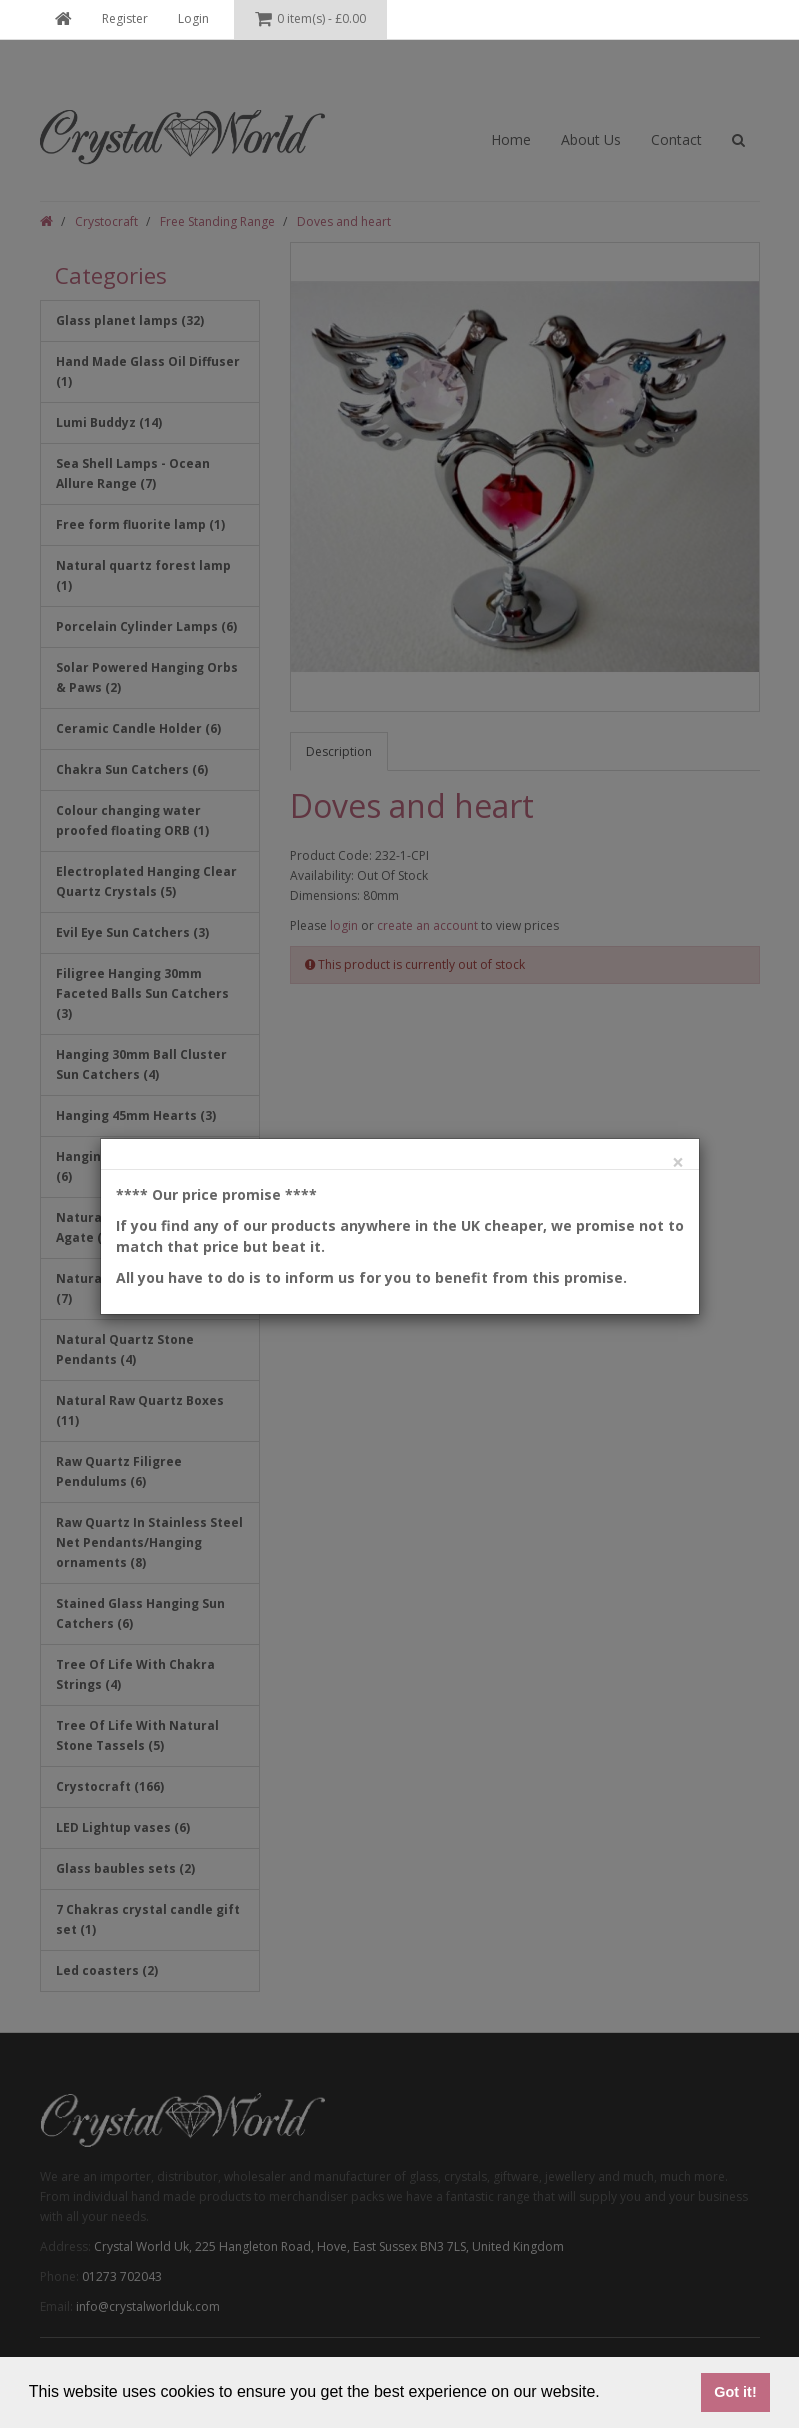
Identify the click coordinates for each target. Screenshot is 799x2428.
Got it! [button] (735, 2392)
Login (193, 18)
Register (125, 18)
